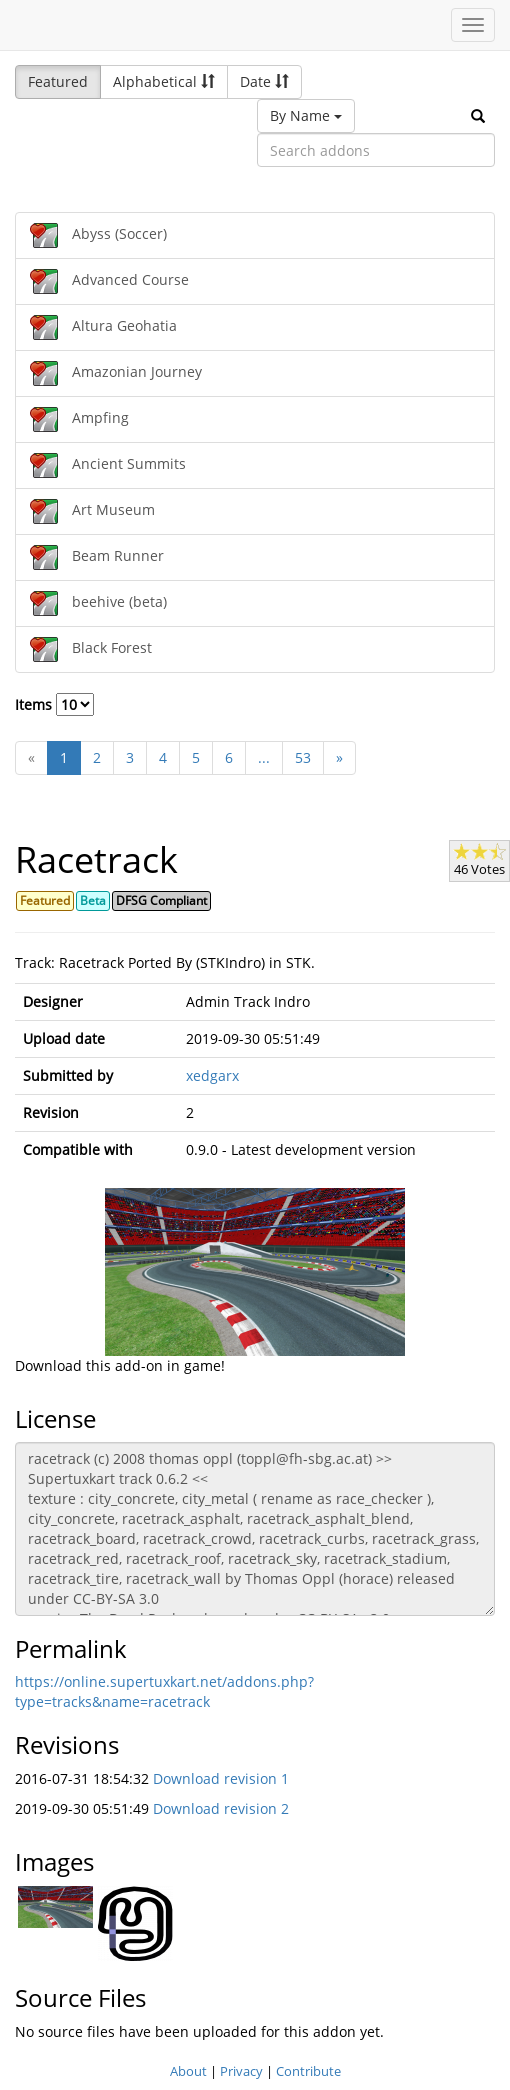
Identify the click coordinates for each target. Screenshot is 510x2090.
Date (264, 81)
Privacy (241, 2071)
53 (303, 757)
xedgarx (212, 1075)
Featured (58, 81)
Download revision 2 (221, 1808)
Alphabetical (164, 81)
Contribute (308, 2071)
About (188, 2071)
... (264, 757)
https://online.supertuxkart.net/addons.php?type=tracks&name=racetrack (164, 1691)
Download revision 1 (221, 1778)
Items (54, 704)
